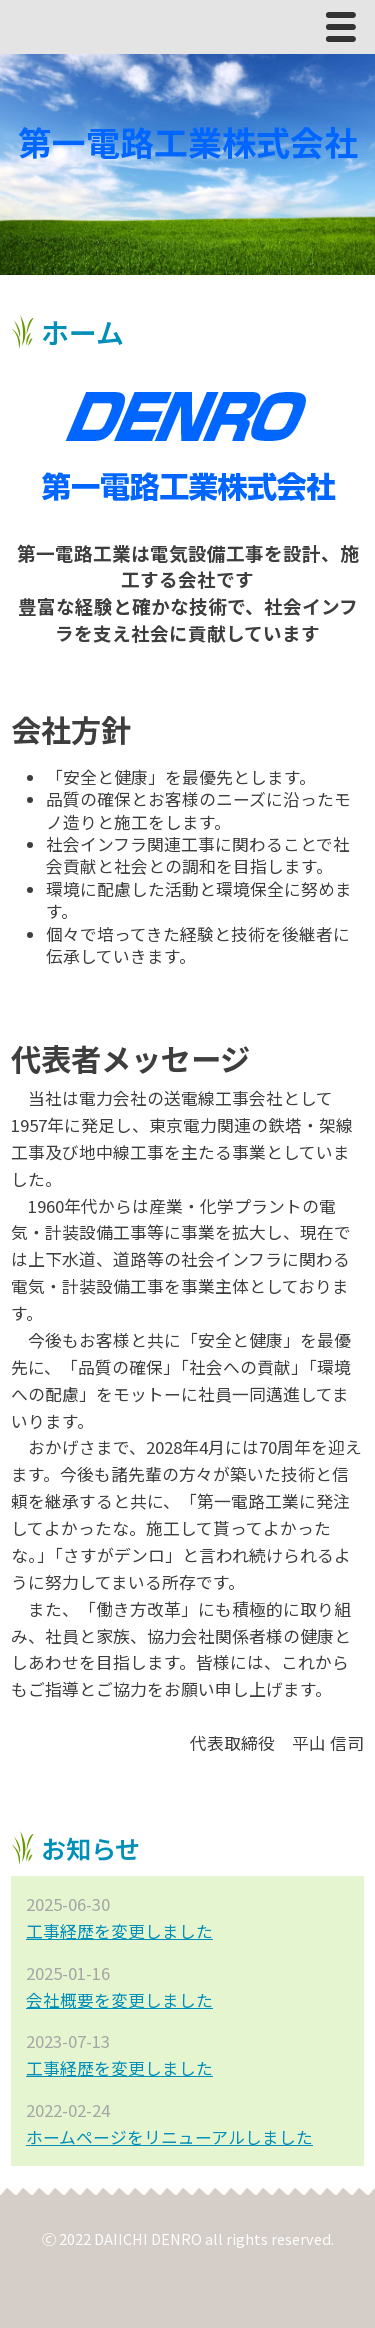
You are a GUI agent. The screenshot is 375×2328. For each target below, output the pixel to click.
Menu (346, 31)
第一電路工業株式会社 (188, 141)
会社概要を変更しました (119, 2000)
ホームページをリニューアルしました (169, 2137)
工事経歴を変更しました (119, 1931)
